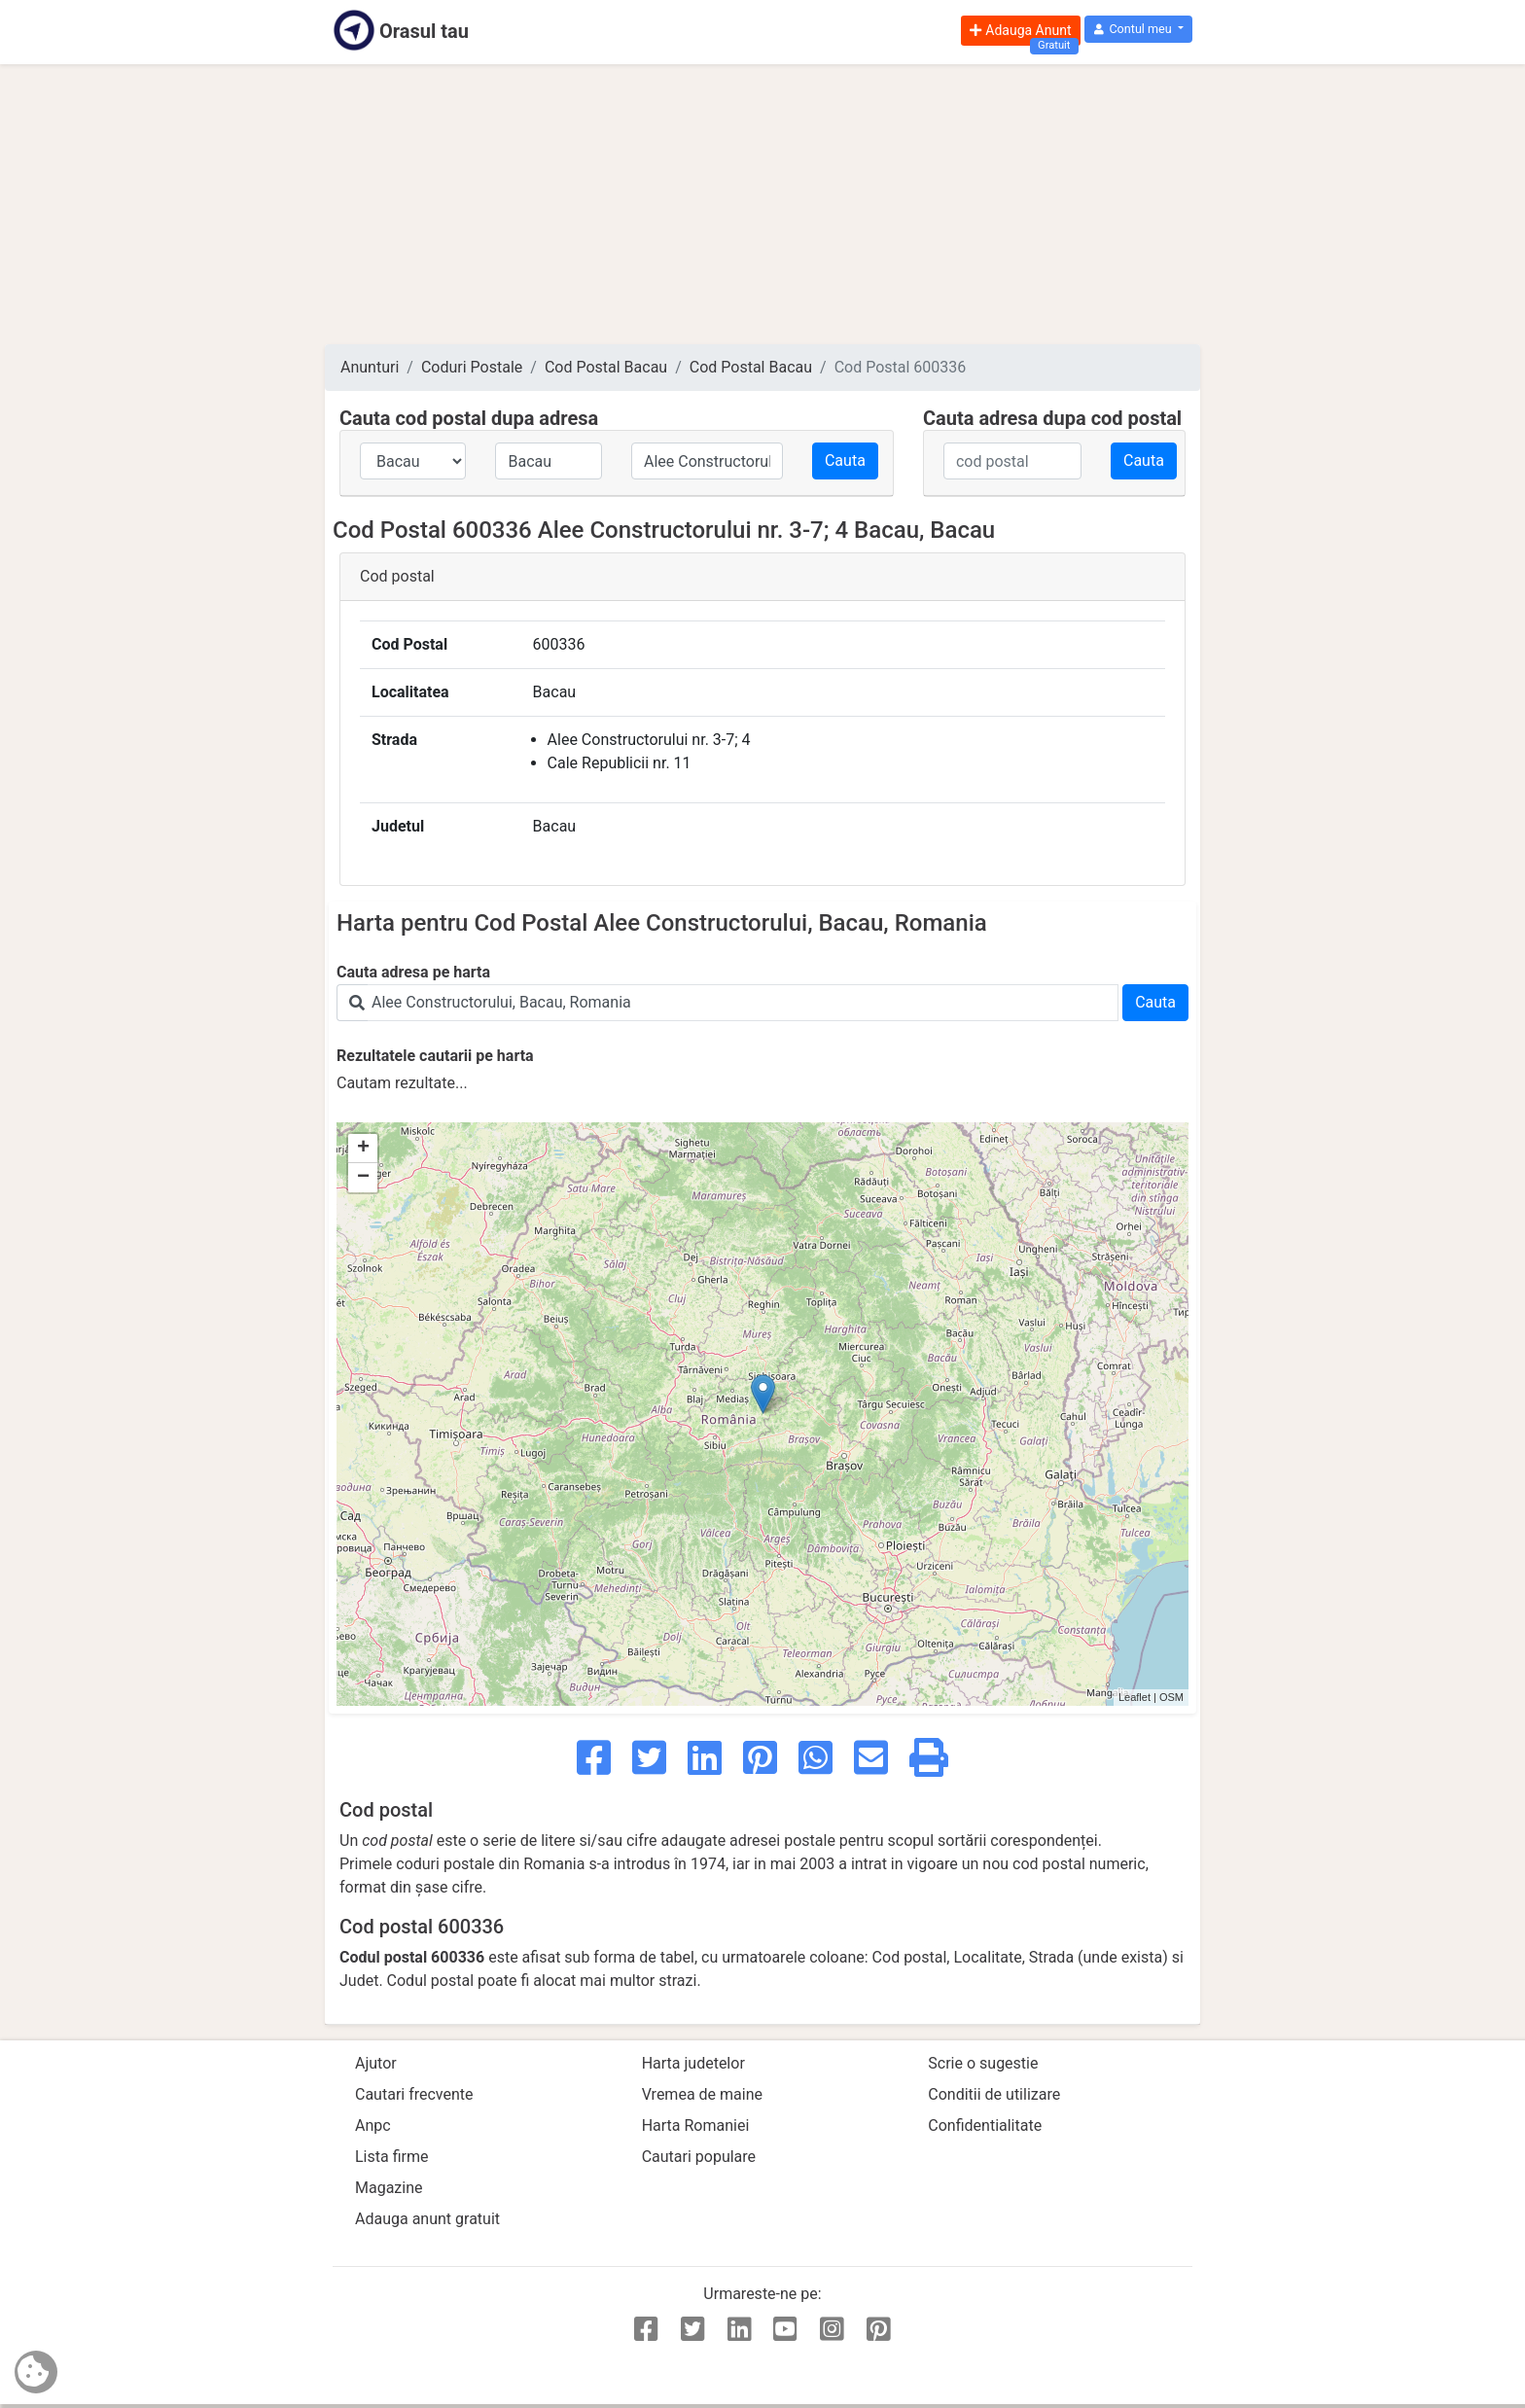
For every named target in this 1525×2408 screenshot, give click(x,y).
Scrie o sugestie (983, 2063)
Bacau (555, 692)
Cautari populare (699, 2156)
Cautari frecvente (414, 2094)
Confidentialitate (985, 2125)
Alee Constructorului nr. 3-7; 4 (649, 739)
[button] (1138, 30)
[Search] (743, 1002)
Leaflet (1134, 1697)
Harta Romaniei (696, 2125)
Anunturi (369, 367)
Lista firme (391, 2156)
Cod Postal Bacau (606, 367)
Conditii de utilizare (994, 2094)
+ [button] (363, 1148)
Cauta (845, 460)
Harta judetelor (693, 2063)
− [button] (363, 1177)
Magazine (389, 2187)
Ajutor (376, 2063)
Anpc (373, 2125)
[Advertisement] (762, 204)
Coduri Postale (471, 367)
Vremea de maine (702, 2094)
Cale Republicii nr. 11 (620, 763)
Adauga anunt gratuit (427, 2219)
